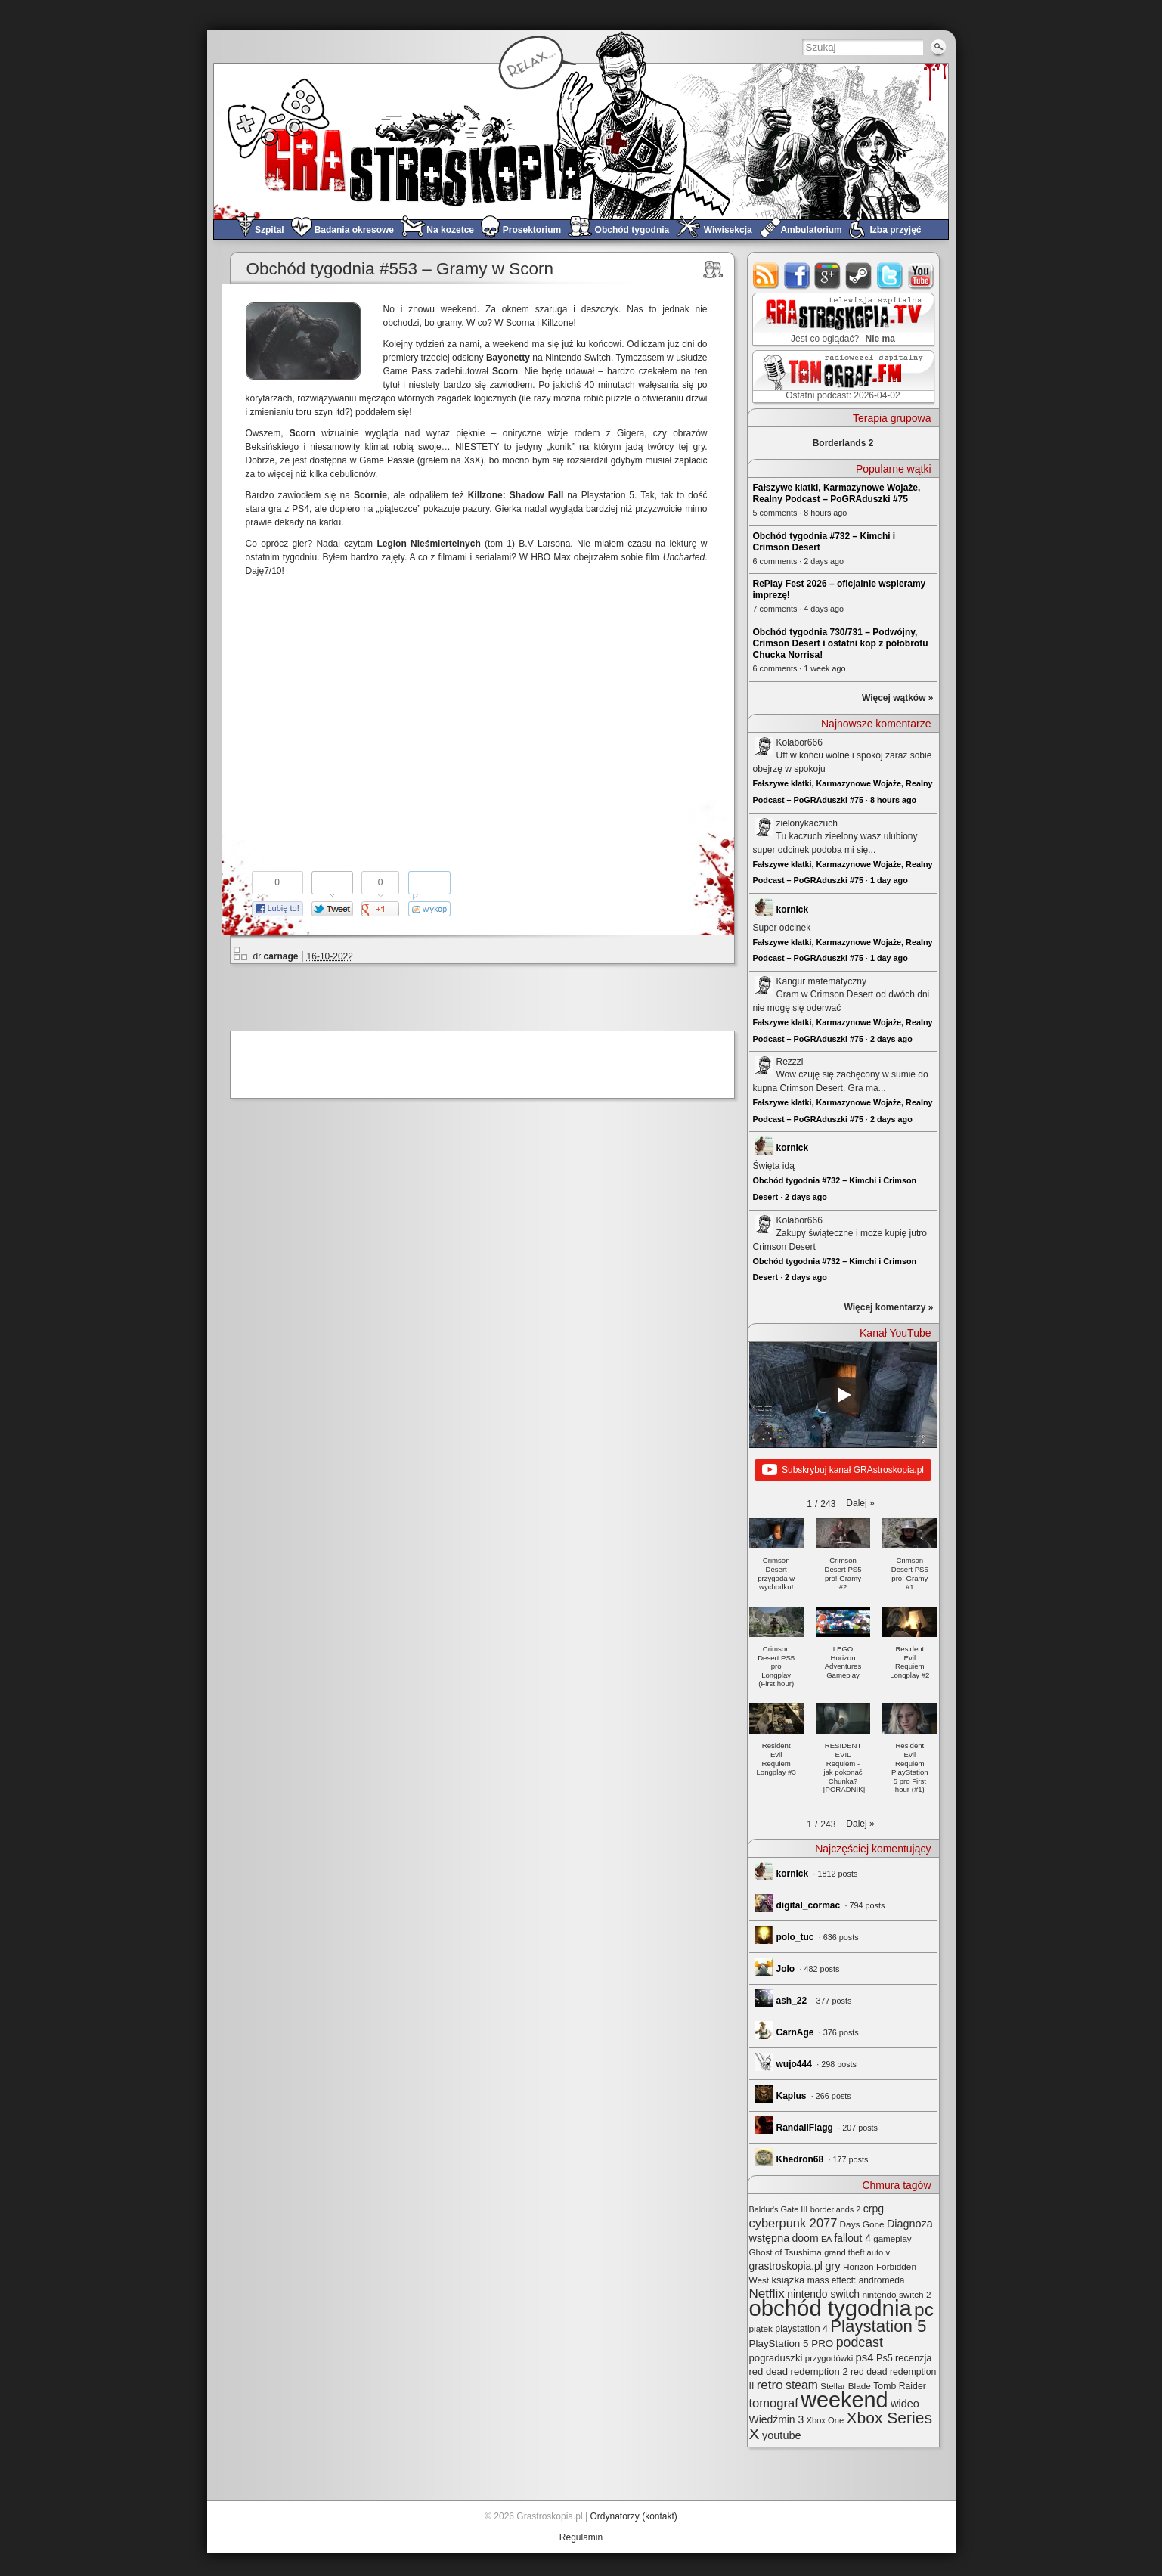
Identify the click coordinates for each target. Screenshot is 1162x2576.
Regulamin (581, 2537)
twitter (890, 276)
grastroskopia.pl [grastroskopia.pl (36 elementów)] (786, 2266)
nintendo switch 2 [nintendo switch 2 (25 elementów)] (896, 2294)
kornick (792, 909)
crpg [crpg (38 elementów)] (873, 2208)
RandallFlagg (804, 2127)
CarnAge (795, 2032)
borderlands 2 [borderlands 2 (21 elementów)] (835, 2209)
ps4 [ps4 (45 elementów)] (865, 2357)
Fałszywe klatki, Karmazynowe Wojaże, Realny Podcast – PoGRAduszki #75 (837, 493)
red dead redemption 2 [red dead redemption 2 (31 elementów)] (798, 2371)
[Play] (843, 1395)
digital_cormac (808, 1905)
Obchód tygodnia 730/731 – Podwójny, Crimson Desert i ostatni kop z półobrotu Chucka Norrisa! (840, 643)
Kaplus (791, 2096)
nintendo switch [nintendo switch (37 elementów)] (823, 2294)
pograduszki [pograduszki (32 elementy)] (776, 2358)
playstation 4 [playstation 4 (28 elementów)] (801, 2328)
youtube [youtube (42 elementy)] (781, 2435)
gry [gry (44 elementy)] (833, 2266)
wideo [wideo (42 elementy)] (905, 2404)
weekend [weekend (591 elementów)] (844, 2400)
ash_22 (791, 2000)
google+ (828, 276)
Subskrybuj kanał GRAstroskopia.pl (843, 1470)
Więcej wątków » (898, 698)
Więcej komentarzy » (889, 1307)
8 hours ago (893, 799)
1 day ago (889, 880)
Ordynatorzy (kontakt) (633, 2516)
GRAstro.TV (841, 320)
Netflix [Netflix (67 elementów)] (767, 2293)
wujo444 (794, 2064)
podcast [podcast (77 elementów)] (859, 2342)
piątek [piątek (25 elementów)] (761, 2328)
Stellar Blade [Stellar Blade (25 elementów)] (845, 2386)
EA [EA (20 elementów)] (826, 2238)
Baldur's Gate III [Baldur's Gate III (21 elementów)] (778, 2209)
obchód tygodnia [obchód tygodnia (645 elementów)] (830, 2307)
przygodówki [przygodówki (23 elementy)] (829, 2358)
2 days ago (891, 1038)
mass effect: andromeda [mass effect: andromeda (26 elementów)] (856, 2280)
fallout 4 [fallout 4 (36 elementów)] (853, 2238)
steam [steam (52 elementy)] (802, 2385)
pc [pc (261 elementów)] (924, 2309)
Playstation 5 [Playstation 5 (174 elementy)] (878, 2326)
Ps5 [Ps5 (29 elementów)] (884, 2358)
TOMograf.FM (841, 376)
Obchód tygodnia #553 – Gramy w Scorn (399, 268)
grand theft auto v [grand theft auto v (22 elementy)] (857, 2252)
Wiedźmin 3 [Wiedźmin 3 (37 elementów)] (776, 2419)
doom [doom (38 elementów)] (805, 2238)
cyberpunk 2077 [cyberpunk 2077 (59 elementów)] (793, 2223)
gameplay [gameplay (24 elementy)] (892, 2238)
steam (859, 276)
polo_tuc (795, 1937)
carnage (281, 956)
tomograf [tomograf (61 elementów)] (773, 2403)
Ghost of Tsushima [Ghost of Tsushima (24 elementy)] (785, 2252)
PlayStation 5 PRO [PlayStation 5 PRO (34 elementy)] (791, 2343)
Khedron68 (800, 2159)
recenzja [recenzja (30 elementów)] (913, 2358)
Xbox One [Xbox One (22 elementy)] (825, 2420)
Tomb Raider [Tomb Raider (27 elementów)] (899, 2386)
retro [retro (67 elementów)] (770, 2385)
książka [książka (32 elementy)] (787, 2280)
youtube (921, 276)
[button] (860, 1503)
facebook (797, 276)
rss (766, 276)
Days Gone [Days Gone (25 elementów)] (862, 2224)
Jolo (785, 1969)
